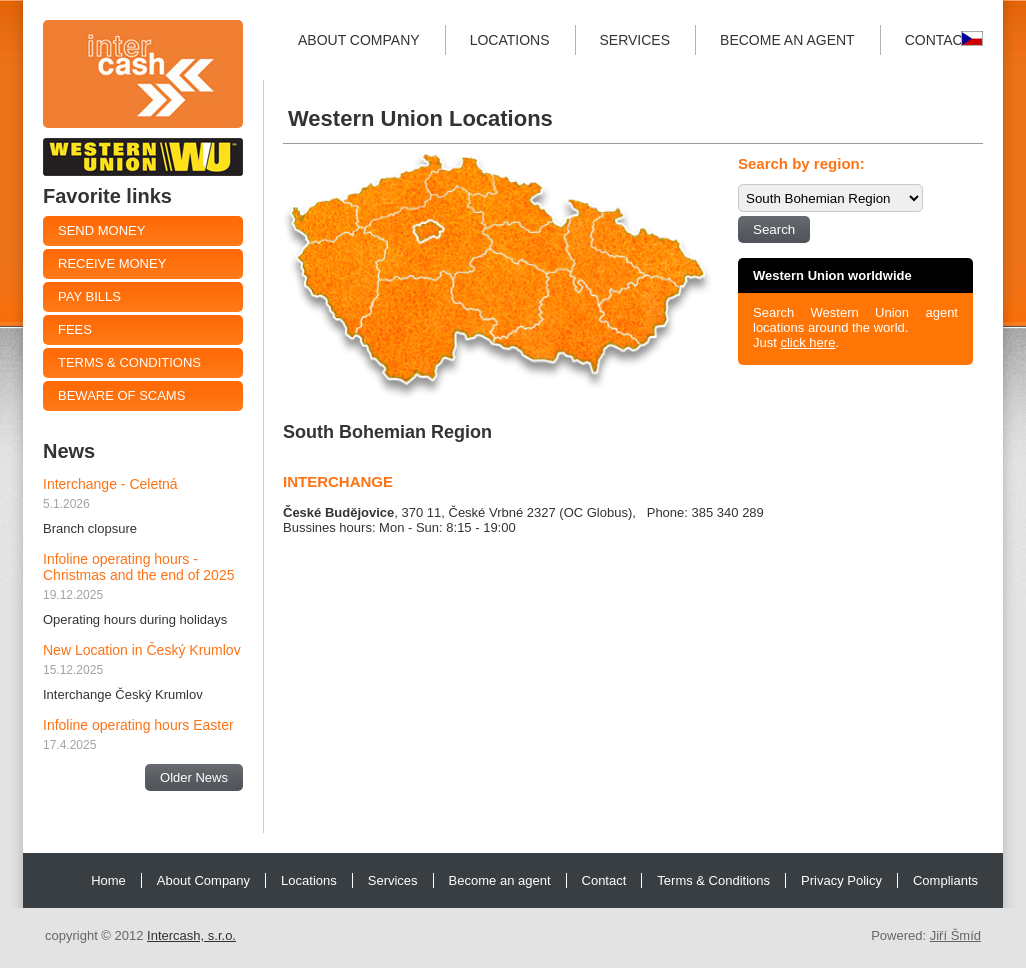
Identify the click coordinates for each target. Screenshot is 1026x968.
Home (108, 880)
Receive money (112, 263)
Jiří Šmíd (955, 935)
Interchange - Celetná (110, 484)
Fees (75, 329)
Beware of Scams (121, 395)
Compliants (945, 880)
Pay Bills (89, 296)
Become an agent (787, 40)
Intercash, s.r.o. (191, 935)
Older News (194, 777)
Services (635, 40)
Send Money (101, 230)
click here (807, 342)
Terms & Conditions (129, 362)
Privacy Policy (841, 880)
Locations (510, 40)
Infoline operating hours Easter (138, 725)
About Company (359, 40)
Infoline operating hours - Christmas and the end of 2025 (138, 567)
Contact (938, 40)
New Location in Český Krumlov (142, 650)
